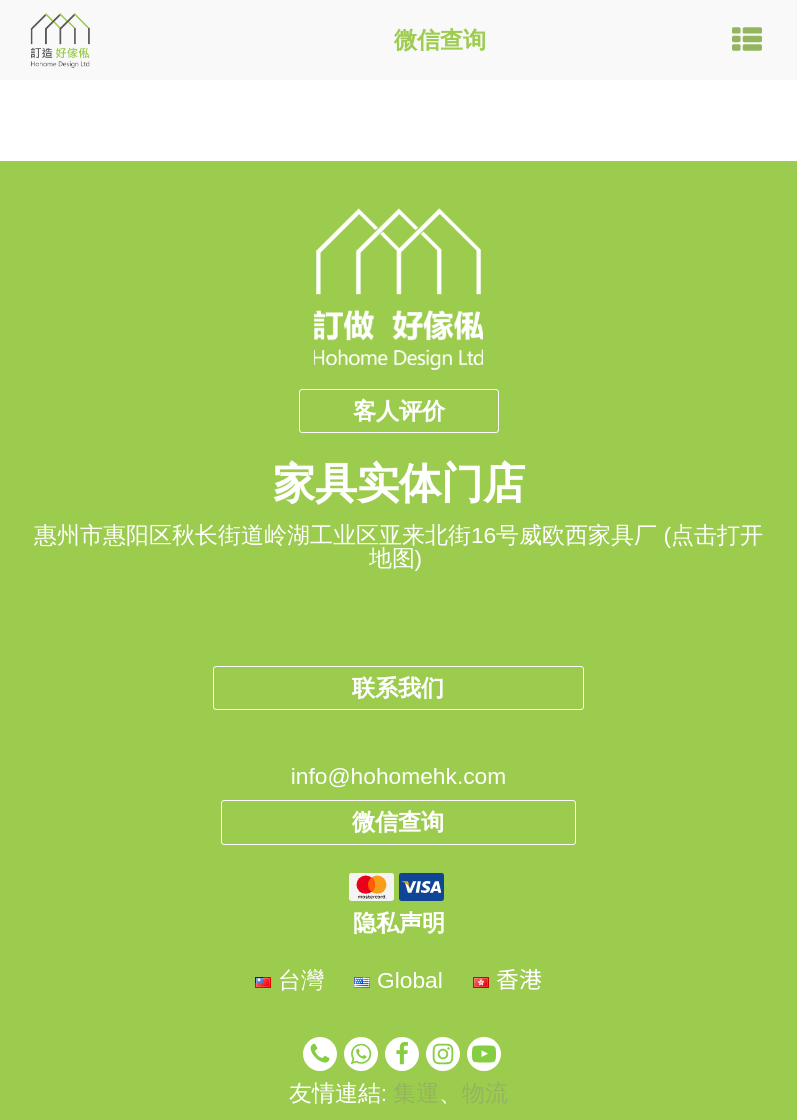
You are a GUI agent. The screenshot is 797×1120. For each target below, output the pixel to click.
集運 (416, 1093)
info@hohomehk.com (398, 776)
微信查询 (440, 40)
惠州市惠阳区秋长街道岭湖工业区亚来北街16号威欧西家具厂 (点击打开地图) (398, 546)
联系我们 (398, 688)
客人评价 (399, 411)
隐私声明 (399, 923)
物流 (485, 1093)
